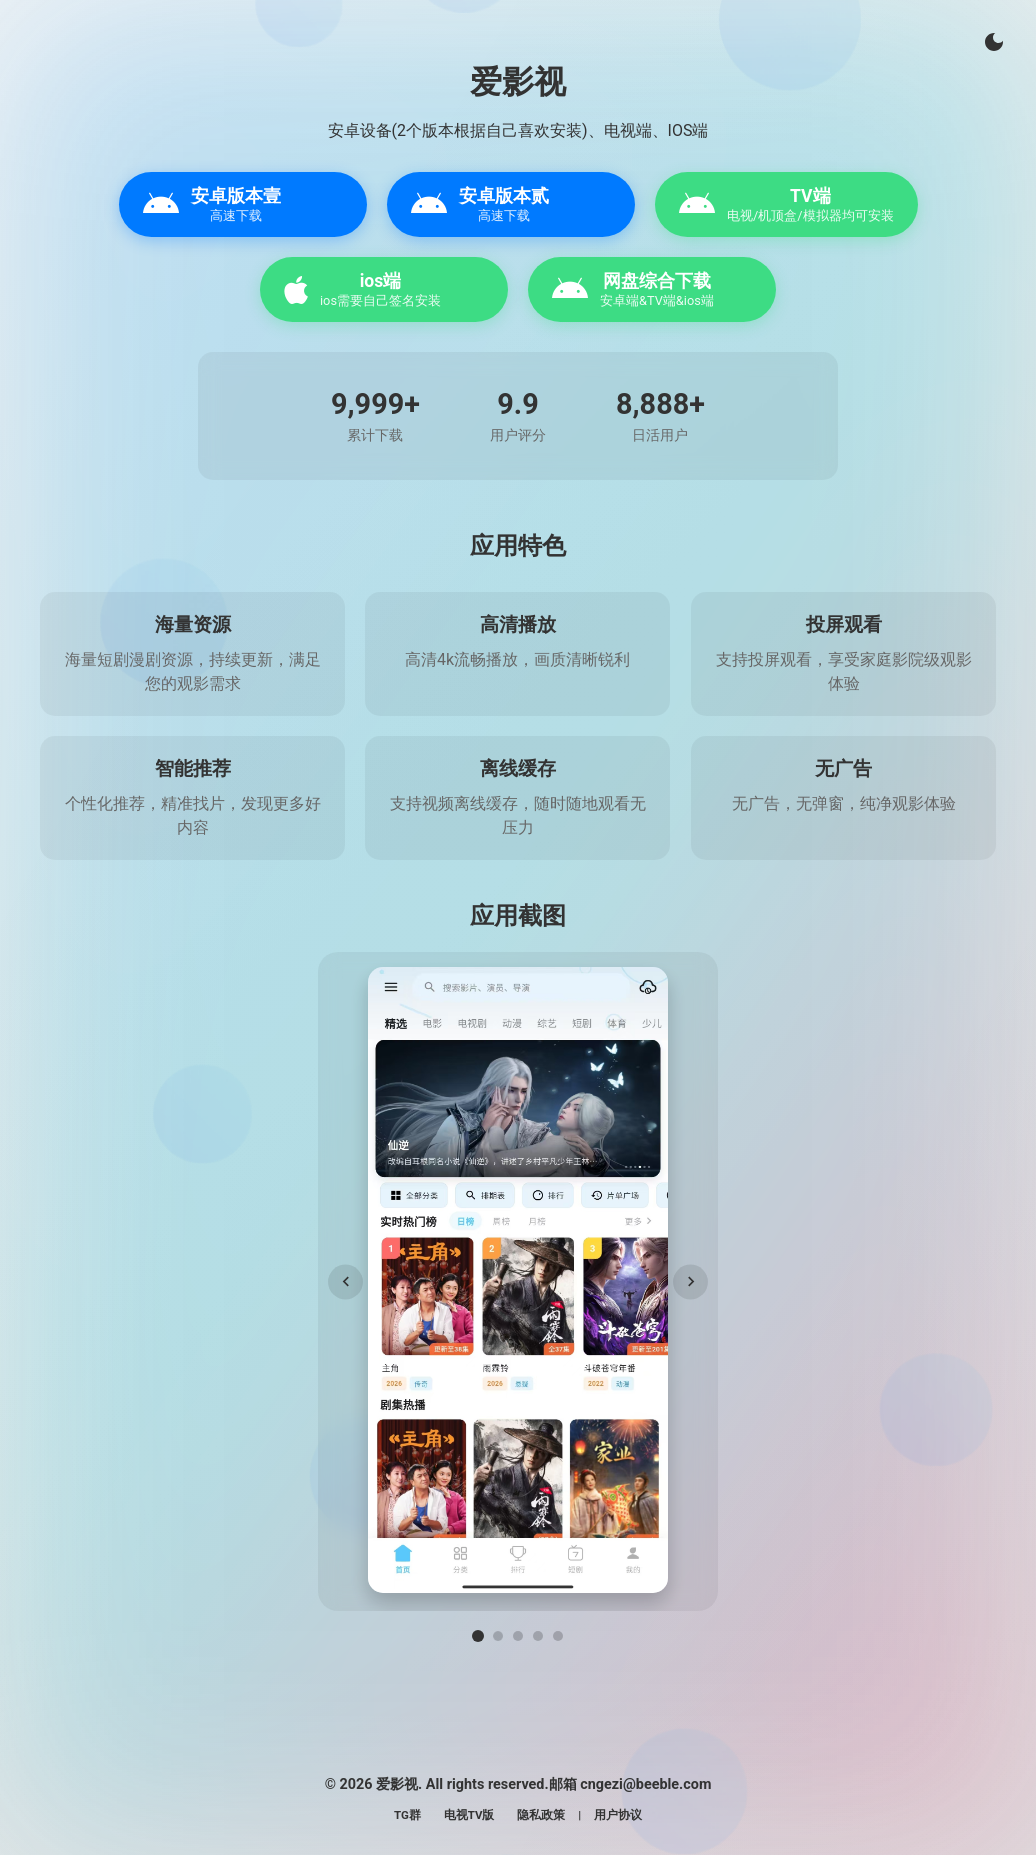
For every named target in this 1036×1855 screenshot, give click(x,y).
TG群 (407, 1815)
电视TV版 (469, 1815)
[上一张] (345, 1281)
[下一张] (690, 1281)
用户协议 (618, 1815)
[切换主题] (994, 42)
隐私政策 (541, 1815)
